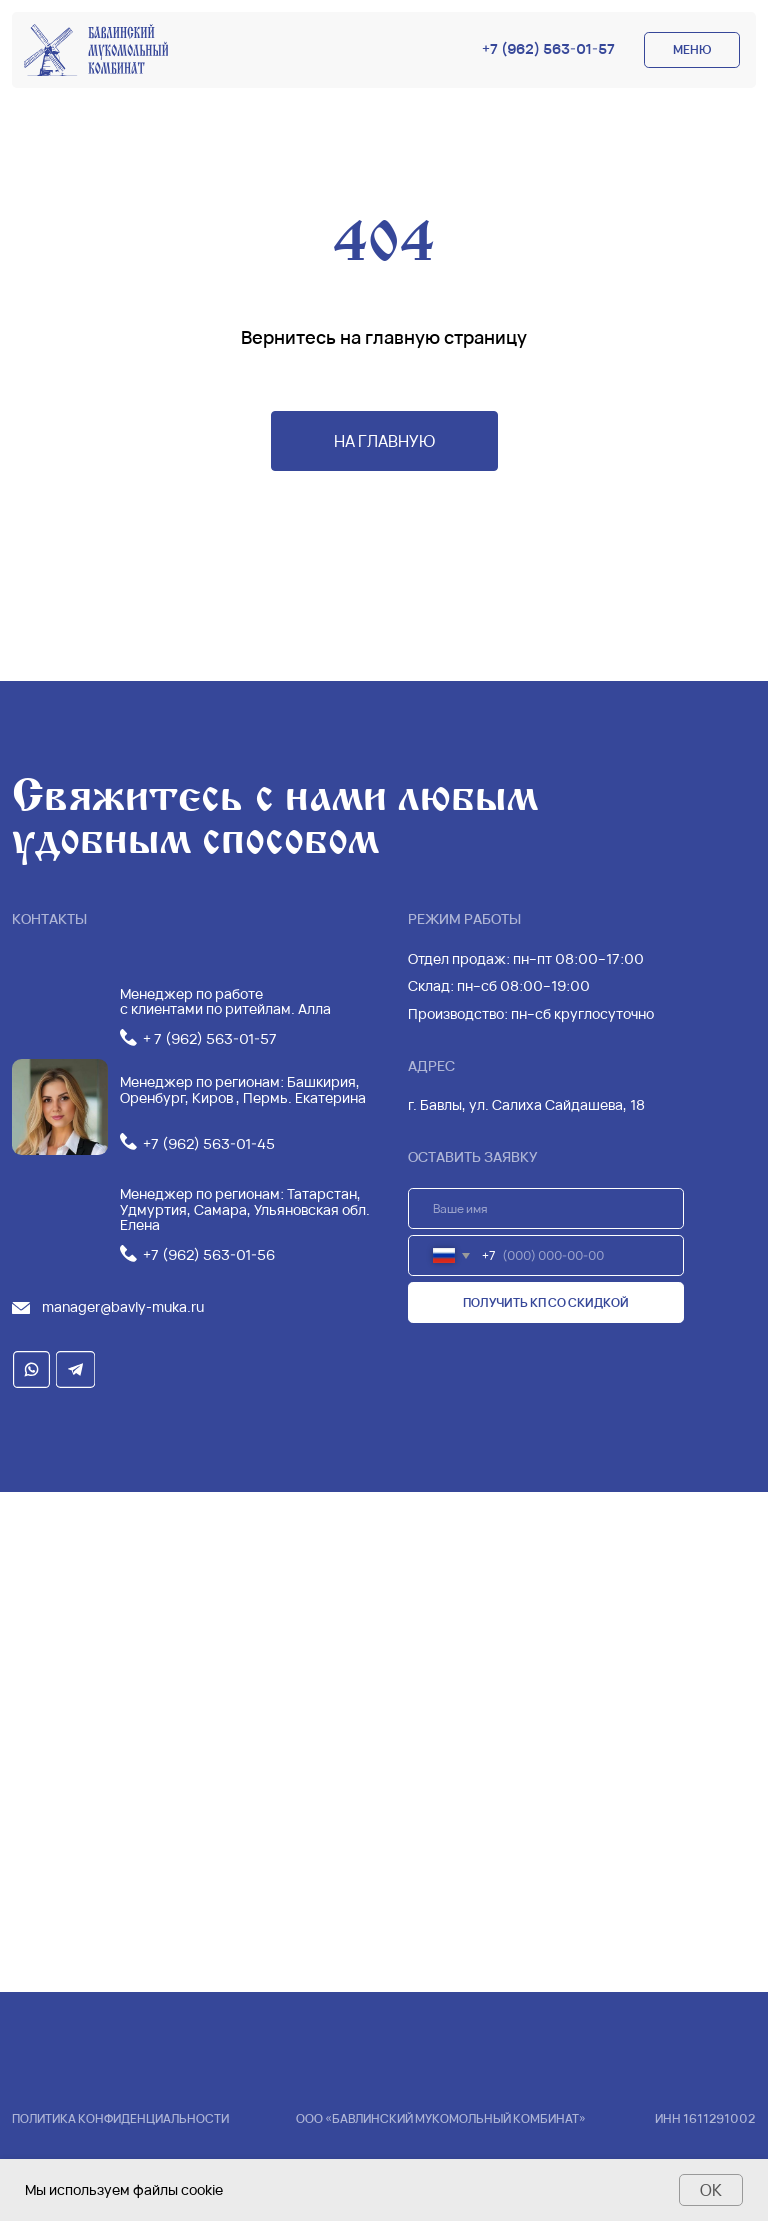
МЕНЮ (692, 49)
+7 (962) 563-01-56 (209, 1254)
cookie (202, 2189)
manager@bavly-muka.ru (123, 1306)
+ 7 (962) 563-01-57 (210, 1038)
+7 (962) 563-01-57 (548, 48)
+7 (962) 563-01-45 (209, 1143)
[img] (96, 50)
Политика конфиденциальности (120, 2118)
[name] (546, 1208)
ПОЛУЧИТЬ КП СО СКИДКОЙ (546, 1302)
